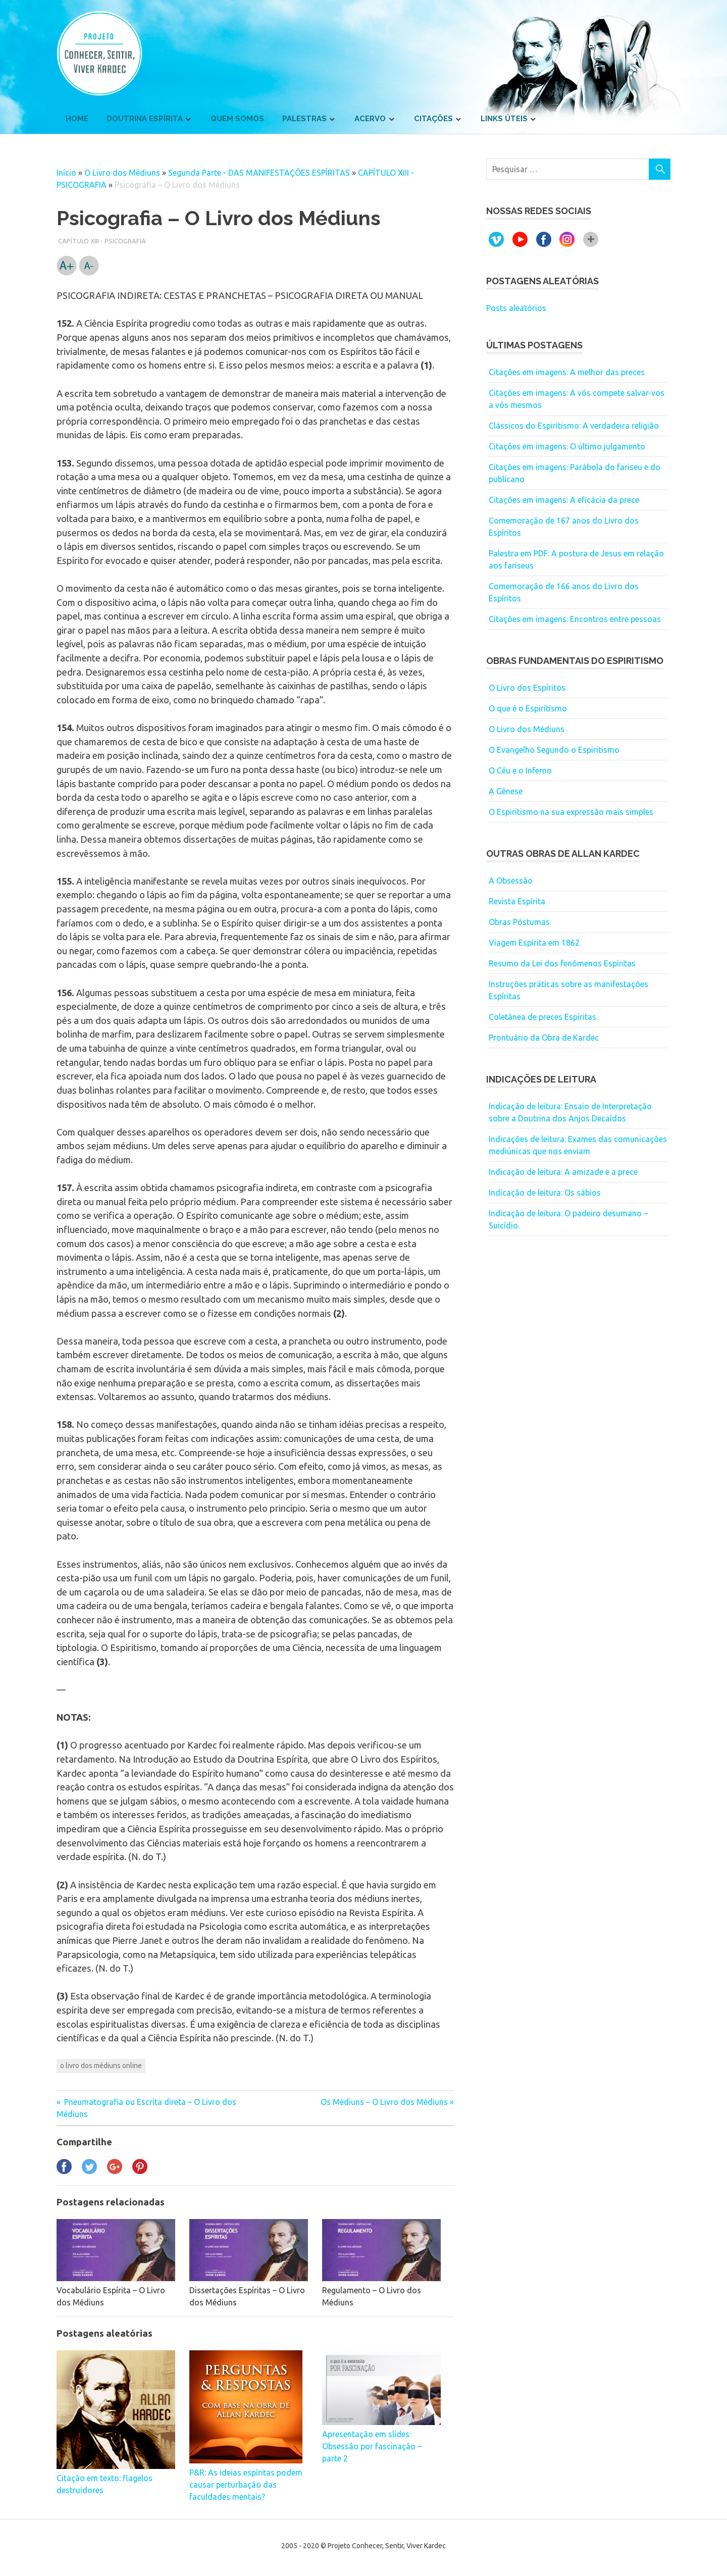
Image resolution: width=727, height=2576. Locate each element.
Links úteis (504, 118)
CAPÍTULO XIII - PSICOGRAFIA (102, 240)
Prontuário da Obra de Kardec (544, 1037)
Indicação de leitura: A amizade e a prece (563, 1171)
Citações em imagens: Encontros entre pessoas (575, 619)
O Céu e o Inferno (520, 770)
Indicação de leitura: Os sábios (545, 1192)
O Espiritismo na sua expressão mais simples (571, 811)
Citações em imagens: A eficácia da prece (564, 499)
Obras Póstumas (519, 921)
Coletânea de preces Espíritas (542, 1016)
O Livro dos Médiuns (122, 172)
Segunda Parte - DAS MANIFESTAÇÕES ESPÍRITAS (259, 172)
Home (77, 118)
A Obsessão (511, 880)
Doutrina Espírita (145, 118)
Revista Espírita (517, 901)
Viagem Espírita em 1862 (534, 942)
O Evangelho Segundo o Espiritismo (554, 749)
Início (66, 172)
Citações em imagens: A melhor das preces (567, 372)
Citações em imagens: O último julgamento (567, 446)
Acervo (370, 118)
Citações (433, 118)
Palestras (304, 118)
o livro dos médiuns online (101, 2066)
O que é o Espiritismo (528, 708)
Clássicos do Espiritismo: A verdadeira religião (574, 425)
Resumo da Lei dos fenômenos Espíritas (562, 963)
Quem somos (237, 118)
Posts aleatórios (516, 308)
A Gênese (506, 791)
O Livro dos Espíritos (527, 687)
